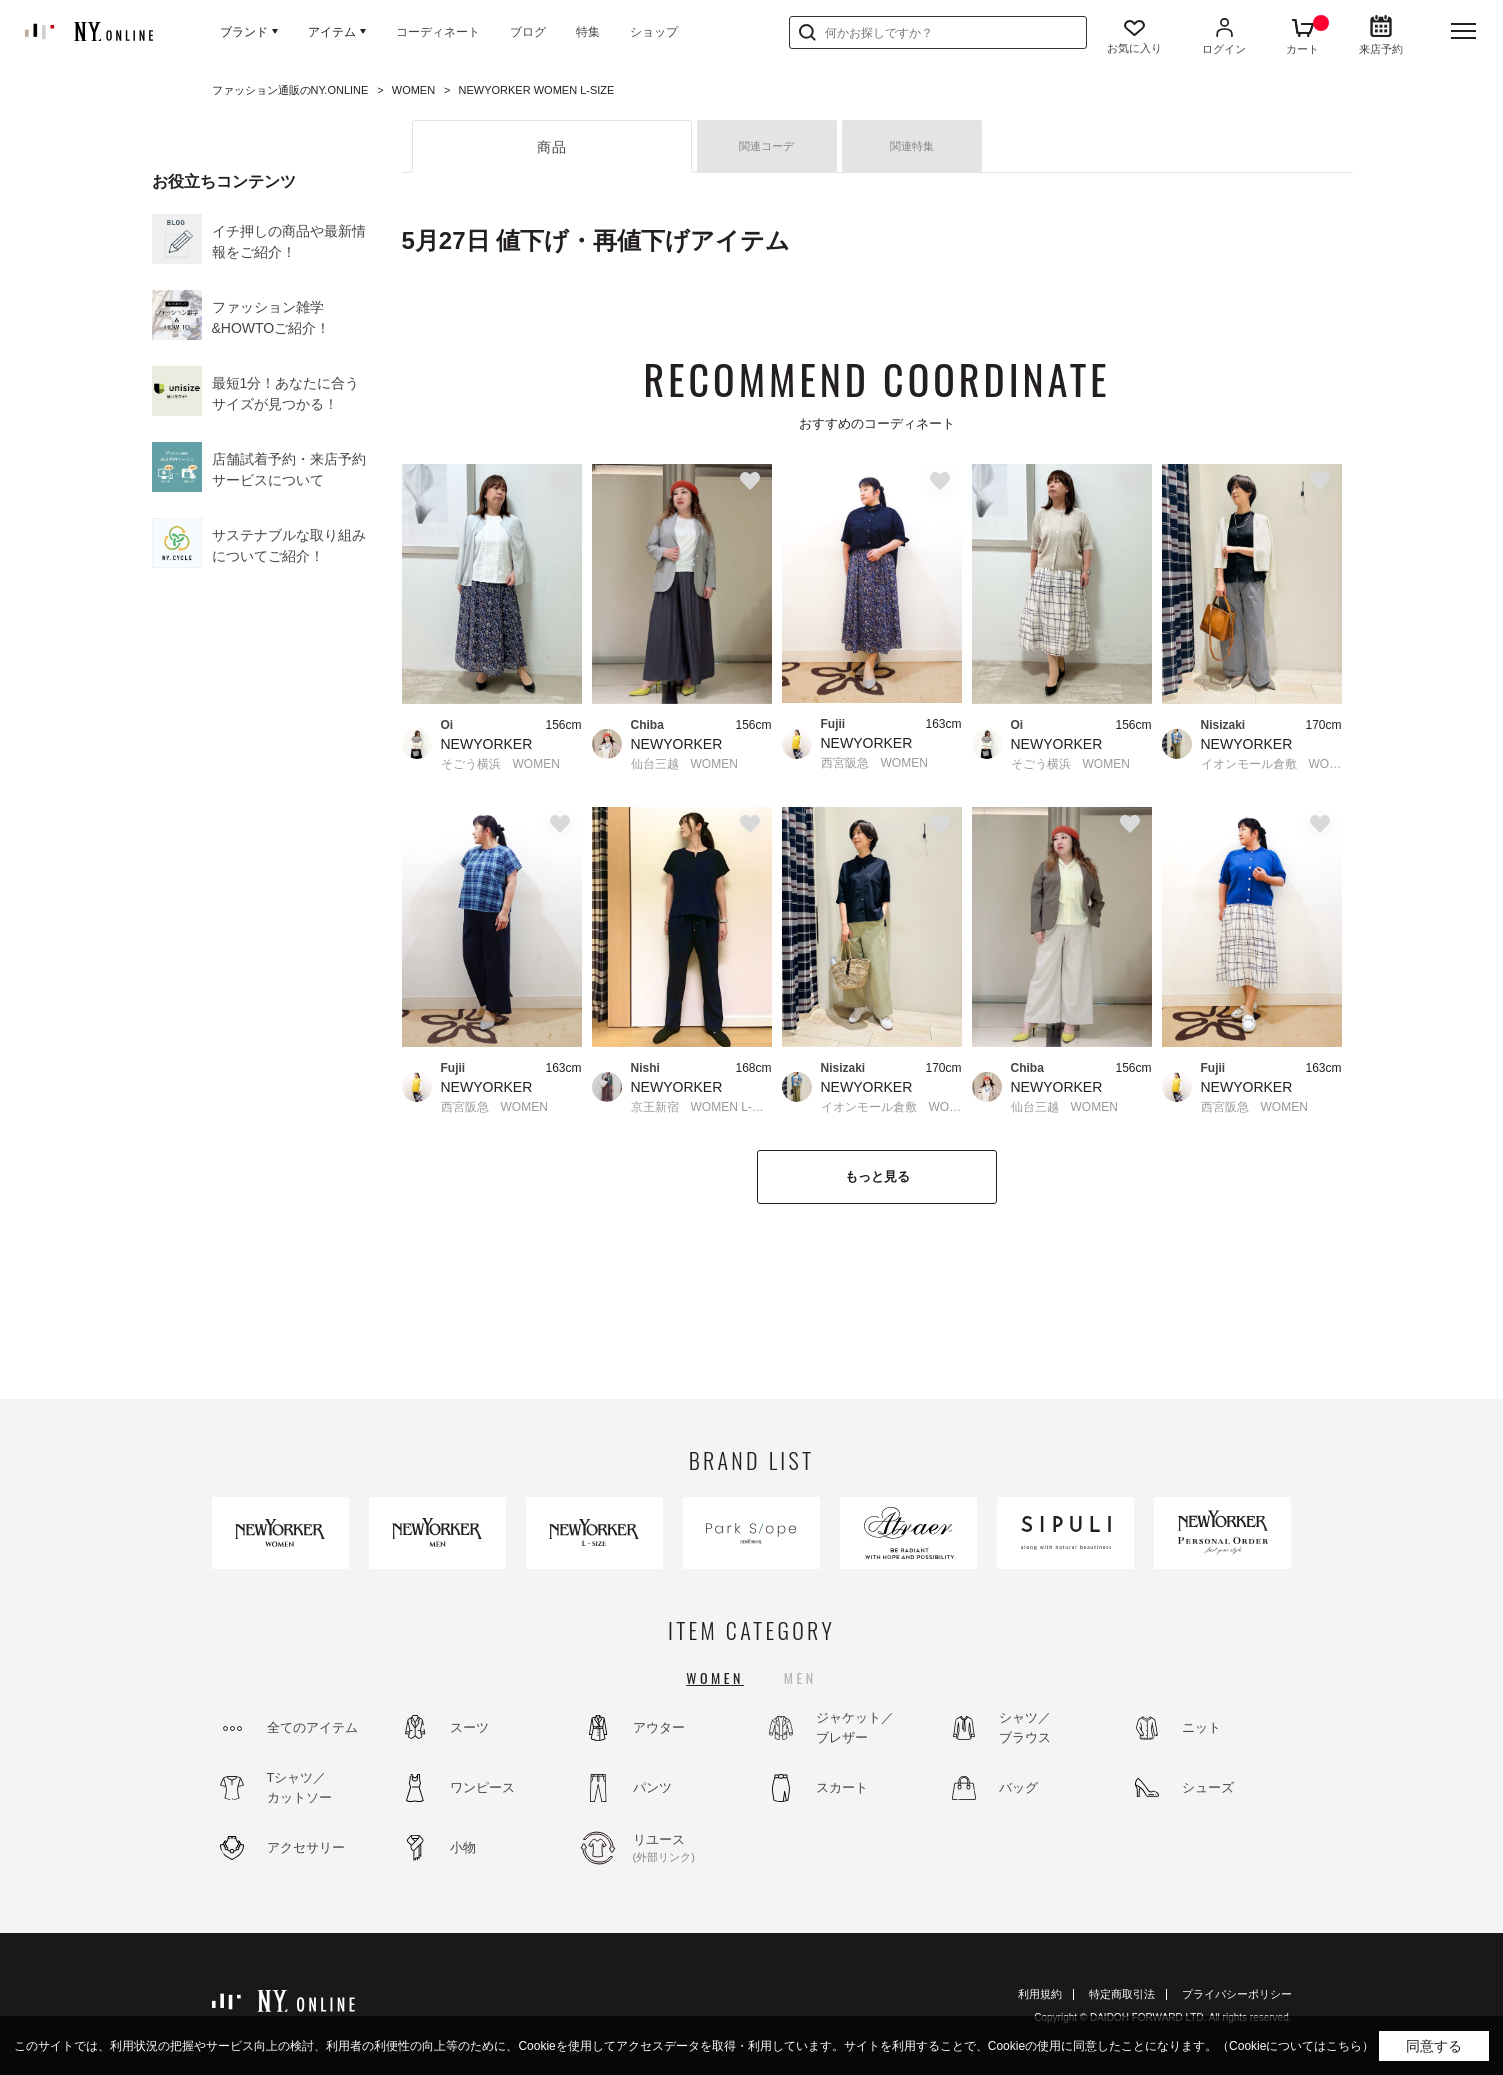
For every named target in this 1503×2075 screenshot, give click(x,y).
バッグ (1018, 1787)
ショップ (654, 32)
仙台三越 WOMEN (684, 764)
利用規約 (1040, 1994)
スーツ (469, 1727)
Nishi (645, 1068)
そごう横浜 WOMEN (500, 764)
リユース (687, 1849)
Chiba (647, 725)
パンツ (652, 1787)
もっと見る (877, 1176)
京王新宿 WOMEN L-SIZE (701, 1107)
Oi (447, 725)
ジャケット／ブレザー (855, 1727)
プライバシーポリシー (1237, 1994)
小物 (463, 1847)
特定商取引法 (1122, 1994)
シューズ (1208, 1787)
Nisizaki (1223, 725)
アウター (659, 1727)
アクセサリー (306, 1847)
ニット (1201, 1727)
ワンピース (482, 1787)
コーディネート (438, 32)
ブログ (528, 32)
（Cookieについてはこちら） (1295, 2046)
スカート (842, 1787)
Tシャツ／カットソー (299, 1787)
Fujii (833, 724)
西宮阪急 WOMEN (874, 763)
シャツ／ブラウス (1025, 1727)
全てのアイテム (312, 1727)
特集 (588, 32)
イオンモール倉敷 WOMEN (1271, 764)
